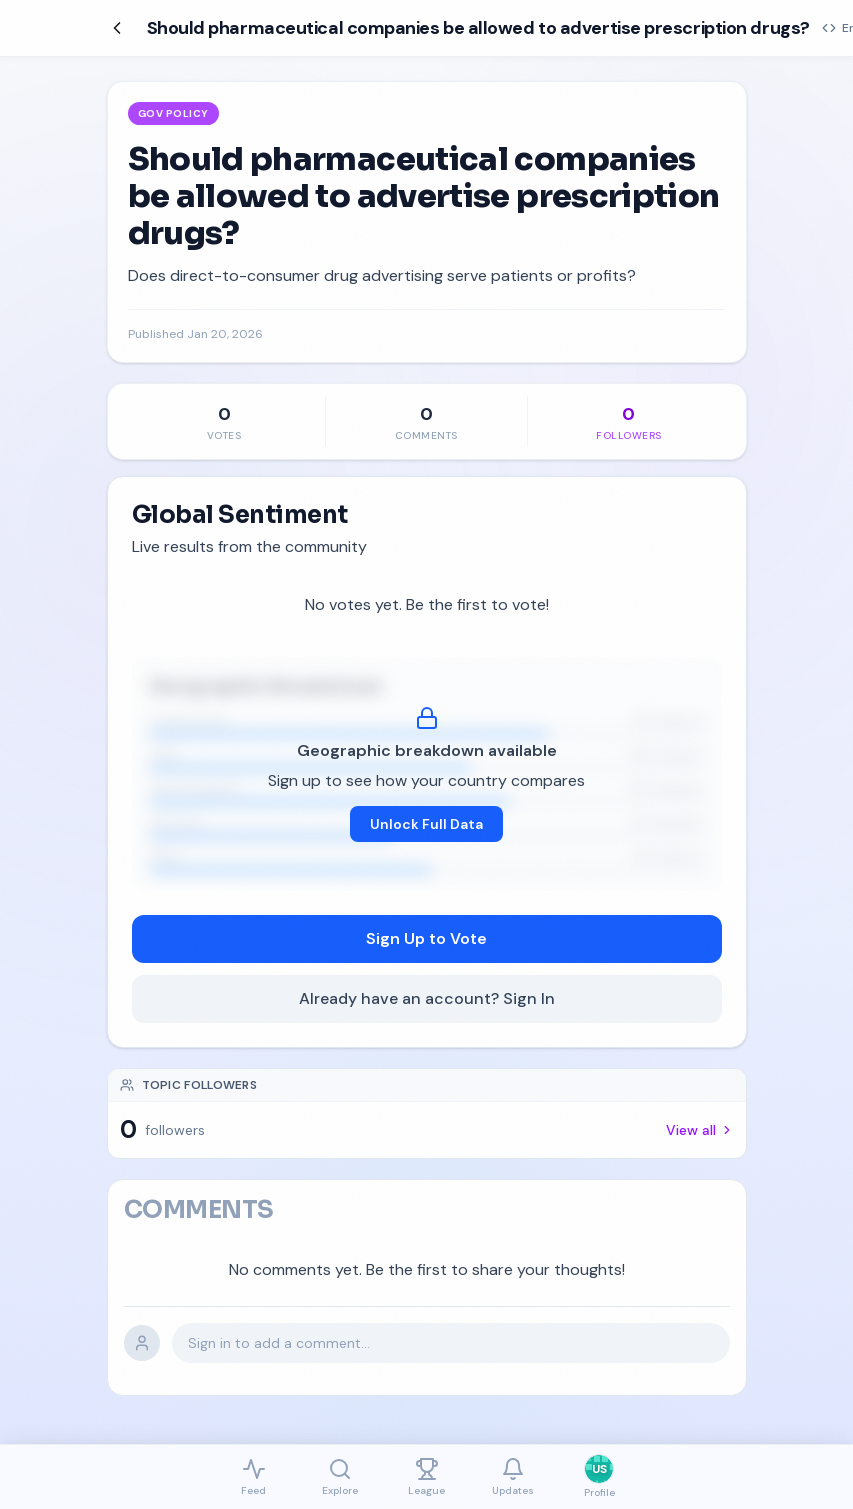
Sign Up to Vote (426, 938)
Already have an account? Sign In (427, 998)
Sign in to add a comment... (279, 1343)
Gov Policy (173, 113)
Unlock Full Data (426, 824)
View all (700, 1130)
